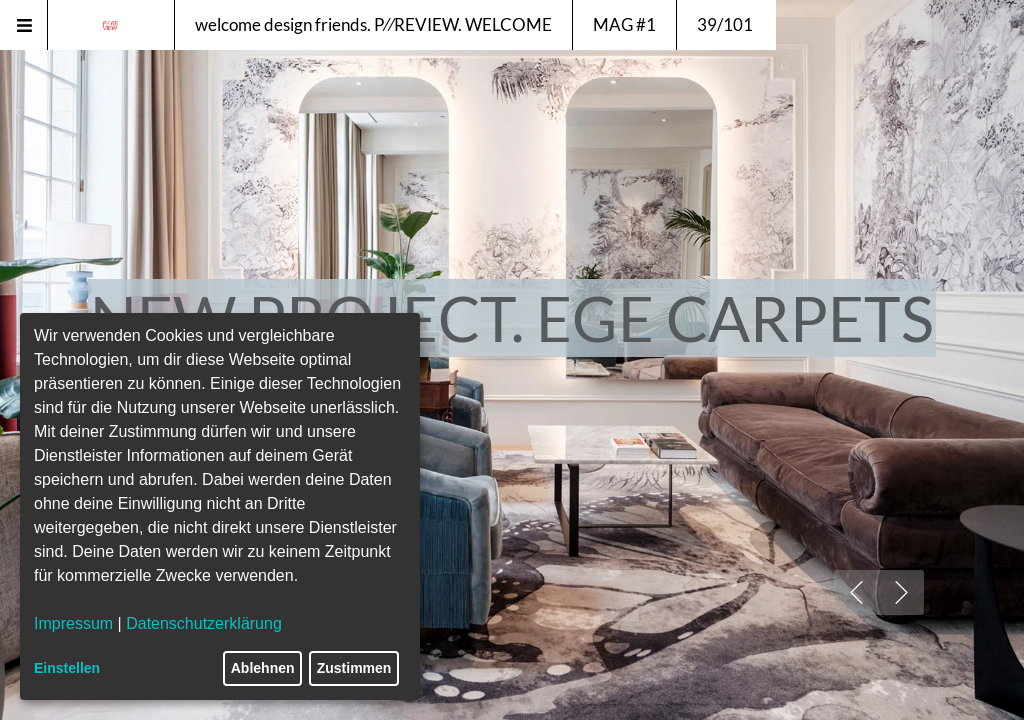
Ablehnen (263, 668)
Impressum (73, 623)
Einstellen (67, 668)
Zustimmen (354, 668)
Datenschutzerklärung (204, 623)
